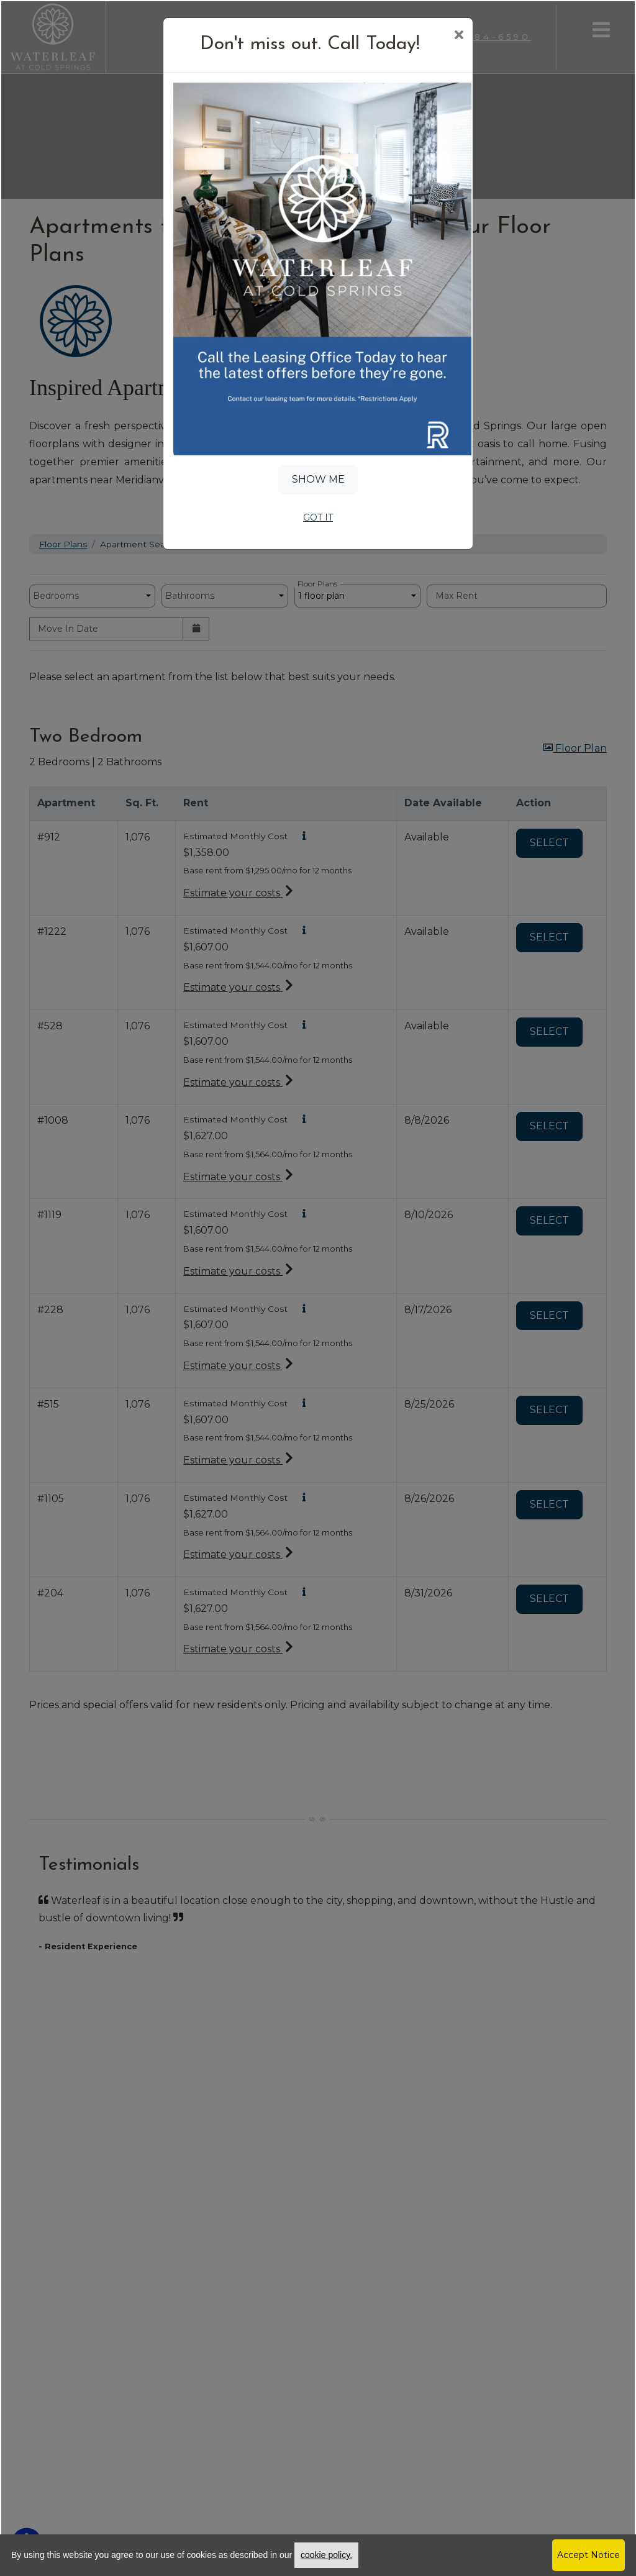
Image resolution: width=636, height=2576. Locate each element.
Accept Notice (588, 2554)
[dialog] (318, 1288)
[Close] (458, 36)
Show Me (318, 479)
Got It (318, 517)
